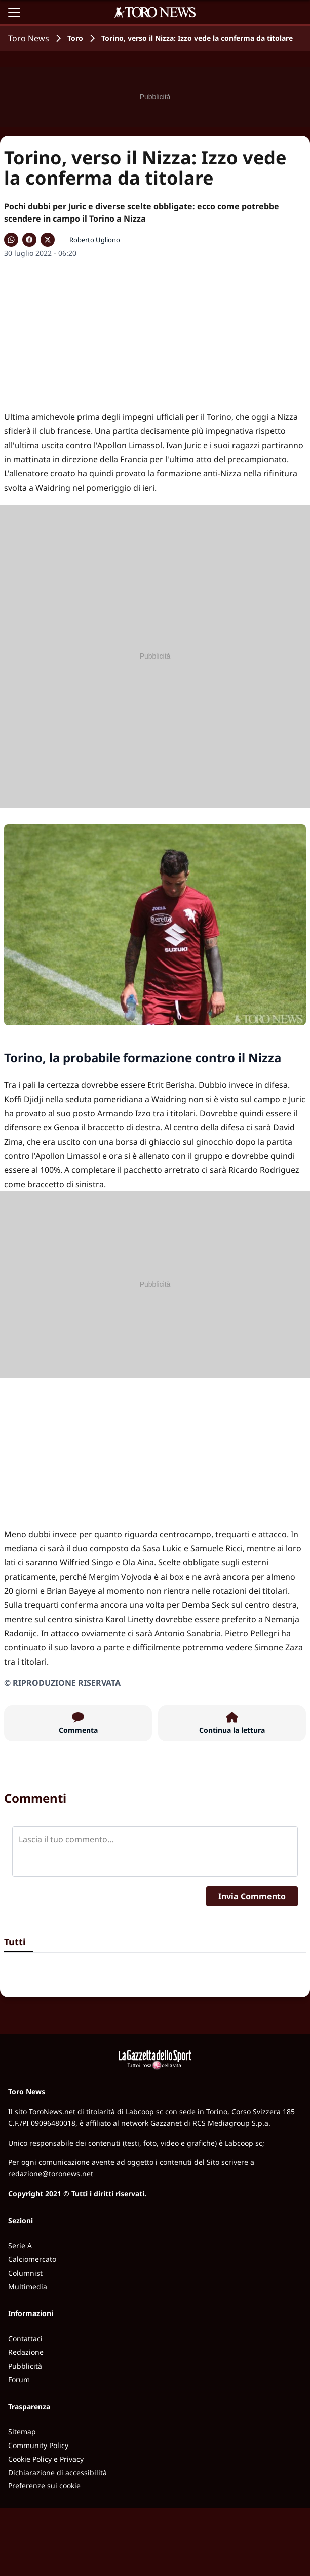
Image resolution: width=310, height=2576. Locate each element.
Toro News (28, 38)
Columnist (25, 2273)
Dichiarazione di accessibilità (57, 2472)
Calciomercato (32, 2259)
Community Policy (38, 2445)
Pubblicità (25, 2366)
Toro (75, 38)
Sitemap (22, 2431)
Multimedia (27, 2286)
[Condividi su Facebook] (29, 240)
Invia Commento (252, 1896)
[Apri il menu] (14, 12)
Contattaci (25, 2338)
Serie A (20, 2245)
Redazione (26, 2352)
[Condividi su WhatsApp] (11, 240)
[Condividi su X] (48, 240)
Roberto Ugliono (94, 239)
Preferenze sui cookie (44, 2486)
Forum (19, 2379)
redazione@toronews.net (50, 2173)
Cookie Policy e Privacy (46, 2459)
